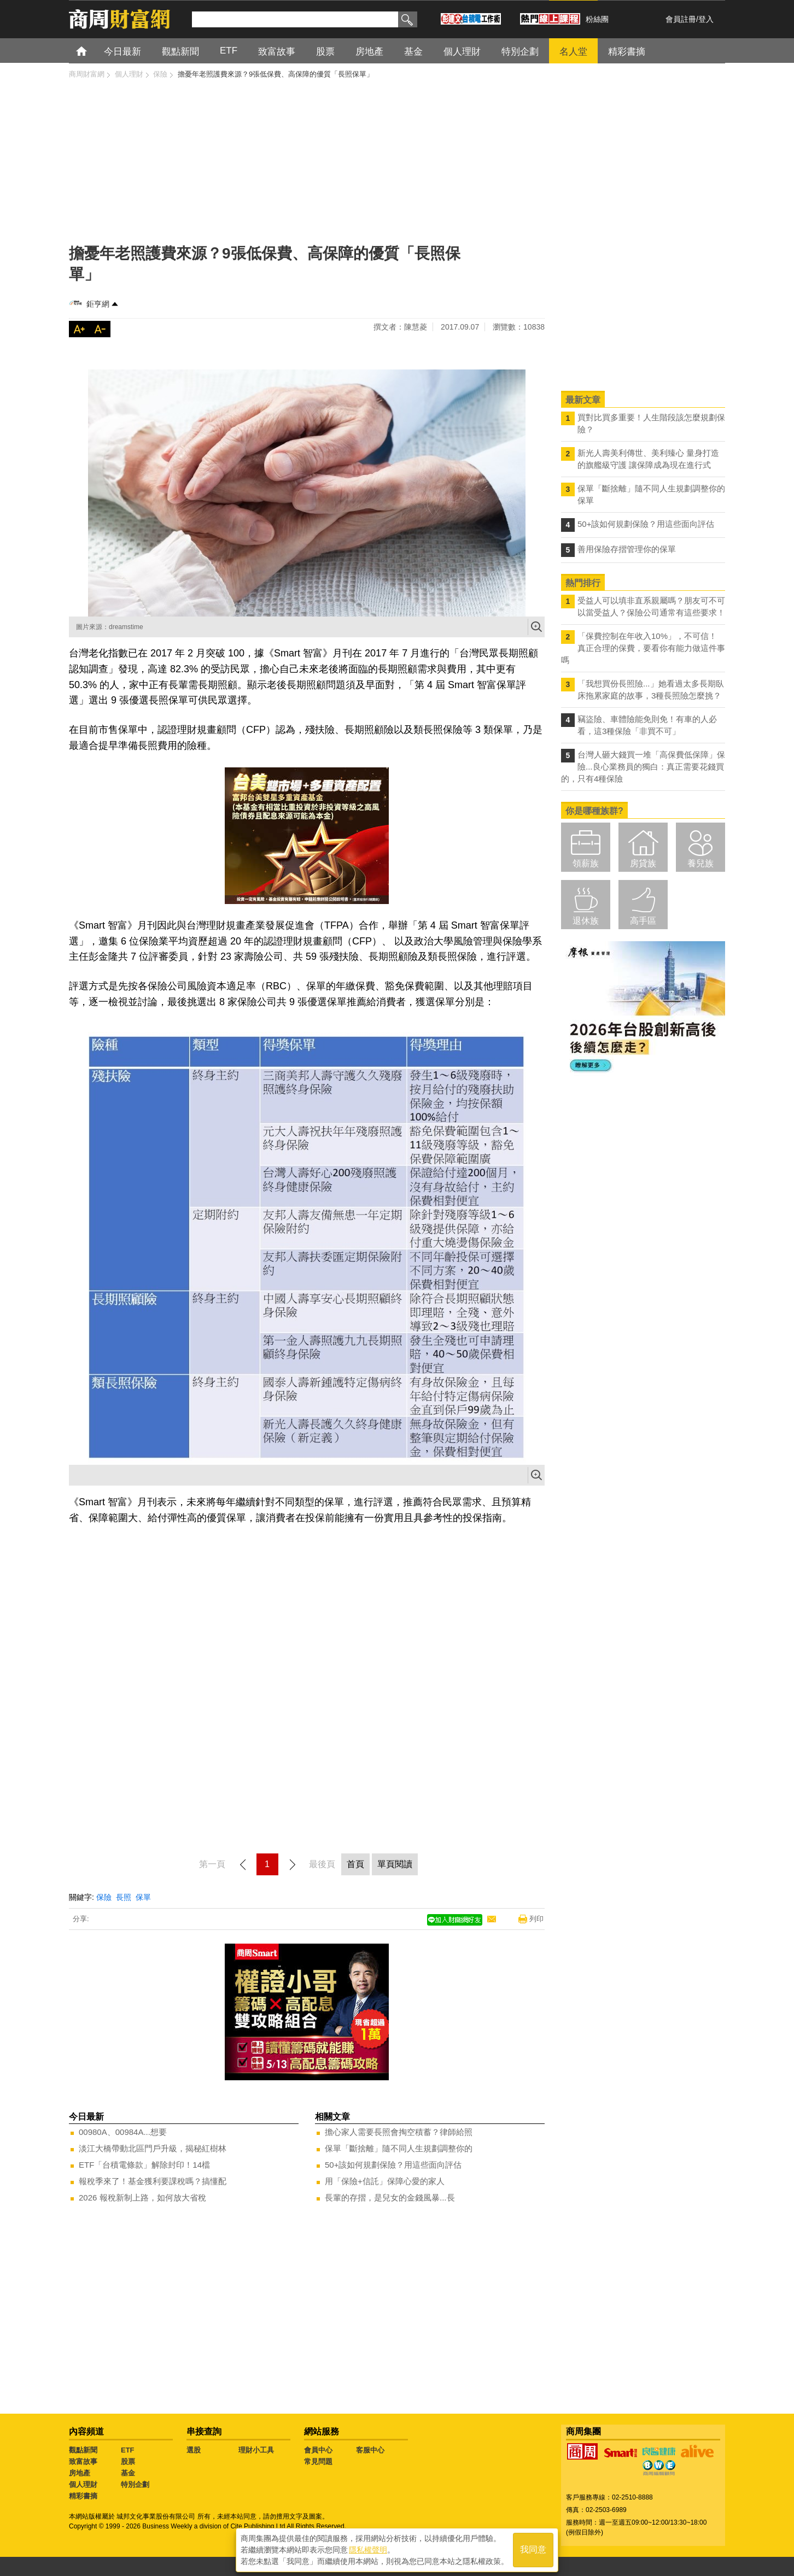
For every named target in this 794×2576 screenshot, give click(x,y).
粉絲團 (597, 19)
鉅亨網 (97, 304)
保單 (143, 1897)
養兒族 (700, 863)
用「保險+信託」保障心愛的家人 (385, 2181)
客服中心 (370, 2450)
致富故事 (83, 2461)
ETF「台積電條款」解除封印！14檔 (144, 2164)
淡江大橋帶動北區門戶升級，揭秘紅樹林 (152, 2148)
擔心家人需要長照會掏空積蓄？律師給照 (398, 2132)
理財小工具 (256, 2450)
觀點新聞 (83, 2450)
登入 (706, 19)
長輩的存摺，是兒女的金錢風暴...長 (390, 2197)
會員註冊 (680, 19)
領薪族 (586, 863)
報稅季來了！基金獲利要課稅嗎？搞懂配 (152, 2181)
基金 (128, 2473)
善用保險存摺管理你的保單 (626, 549)
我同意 (533, 2549)
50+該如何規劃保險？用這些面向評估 (393, 2164)
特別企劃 (135, 2484)
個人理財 (83, 2484)
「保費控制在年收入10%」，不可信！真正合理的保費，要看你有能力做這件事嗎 (643, 648)
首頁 (91, 50)
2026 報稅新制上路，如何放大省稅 (142, 2197)
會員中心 (318, 2450)
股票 (128, 2461)
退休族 (586, 920)
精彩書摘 (83, 2496)
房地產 (79, 2473)
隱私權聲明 (368, 2549)
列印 (536, 1919)
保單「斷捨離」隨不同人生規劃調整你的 (398, 2148)
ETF (128, 2450)
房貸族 (643, 863)
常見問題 (318, 2461)
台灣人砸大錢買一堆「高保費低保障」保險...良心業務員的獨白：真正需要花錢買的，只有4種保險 (643, 766)
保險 (104, 1897)
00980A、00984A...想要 (123, 2132)
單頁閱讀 (394, 1864)
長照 (123, 1897)
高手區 (643, 920)
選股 (193, 2450)
